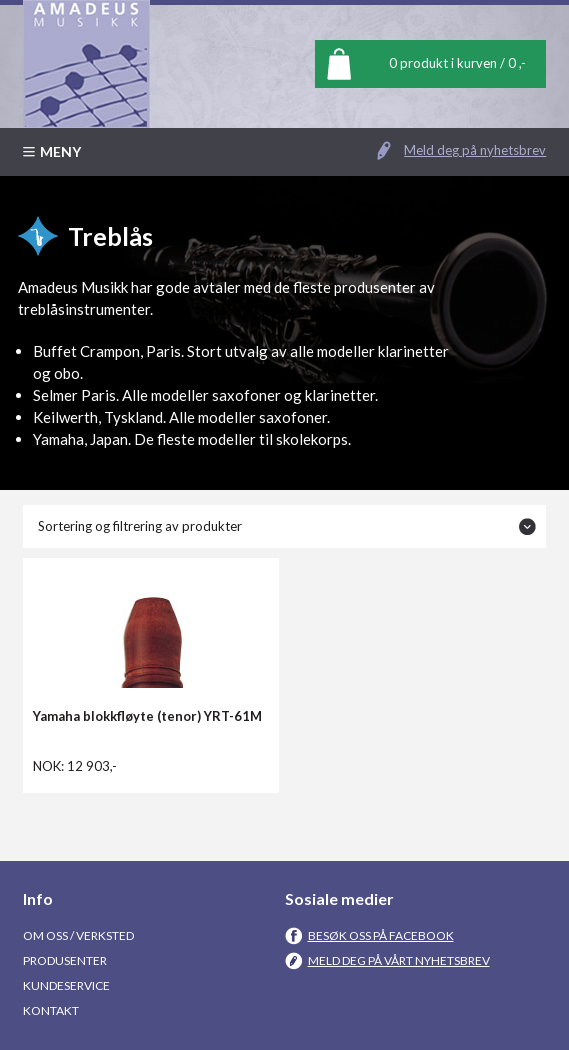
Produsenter (65, 960)
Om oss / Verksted (78, 935)
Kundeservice (66, 985)
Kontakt (51, 1010)
